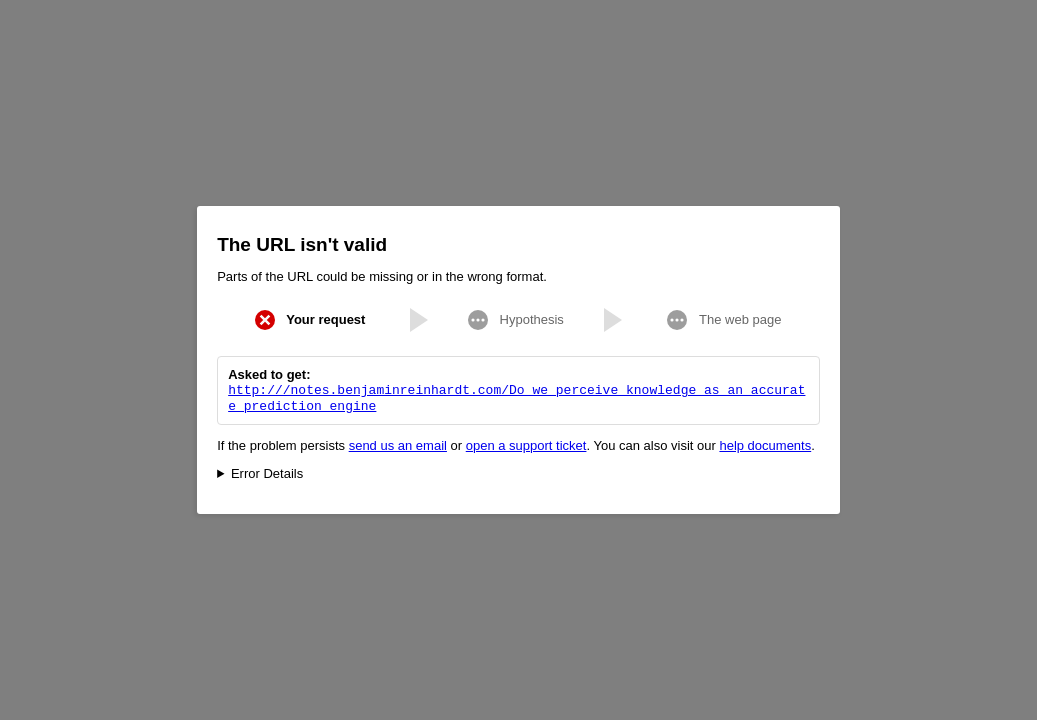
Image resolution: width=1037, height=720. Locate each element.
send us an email (398, 447)
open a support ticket (526, 447)
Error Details (267, 475)
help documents (765, 447)
